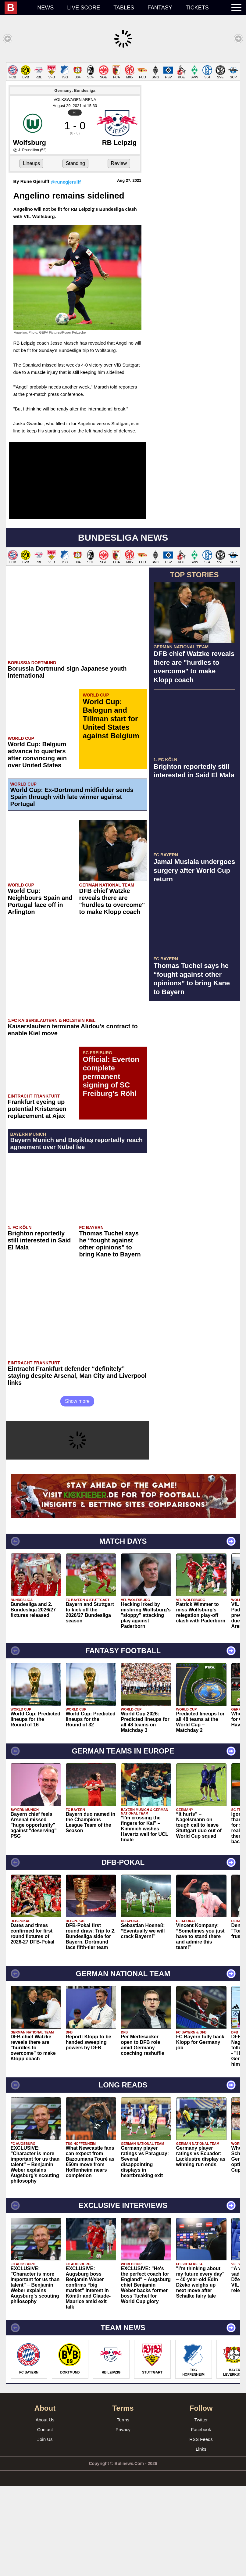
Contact (45, 2519)
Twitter (201, 2509)
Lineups (31, 253)
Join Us (44, 2529)
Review (119, 253)
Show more (77, 1491)
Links (201, 2539)
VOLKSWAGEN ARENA (75, 189)
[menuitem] (17, 8)
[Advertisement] (123, 105)
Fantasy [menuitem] (160, 8)
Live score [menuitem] (83, 8)
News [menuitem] (45, 8)
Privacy (123, 2519)
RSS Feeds (201, 2529)
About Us (45, 2509)
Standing (75, 253)
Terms (123, 2509)
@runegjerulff (66, 271)
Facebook (201, 2519)
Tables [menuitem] (123, 8)
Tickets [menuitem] (197, 8)
